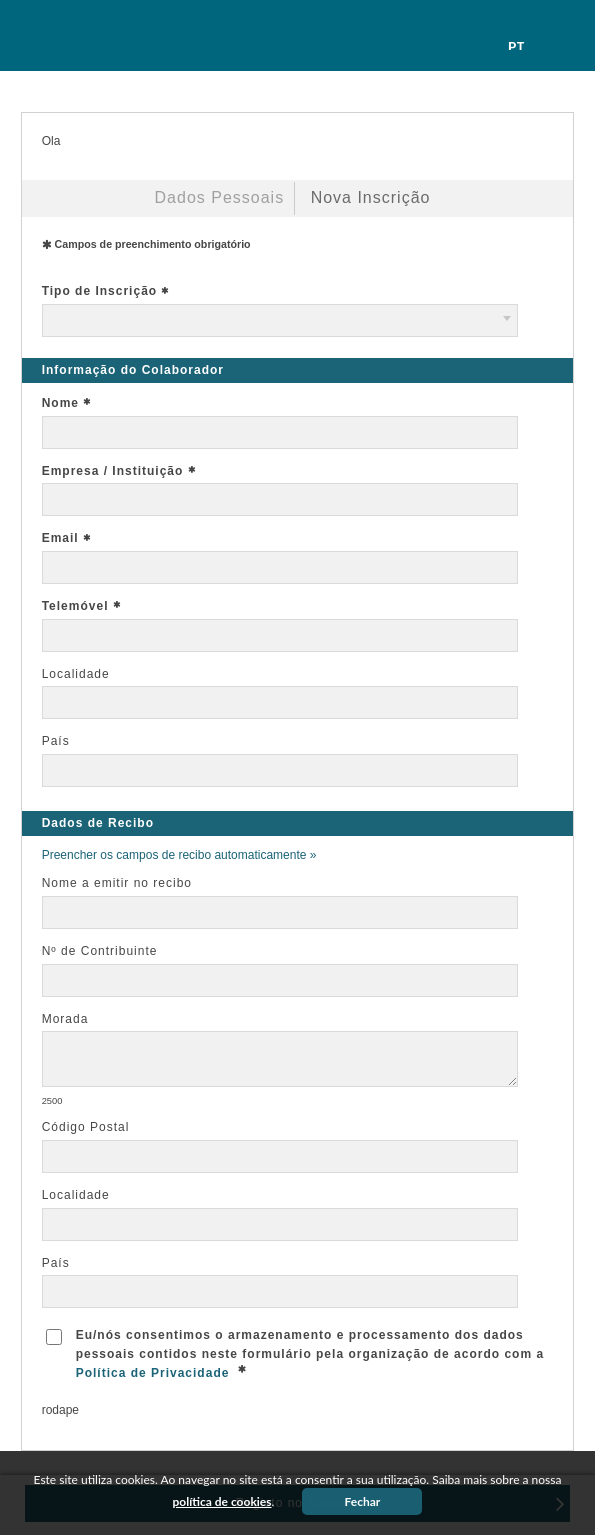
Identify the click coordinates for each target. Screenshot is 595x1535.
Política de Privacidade (153, 1373)
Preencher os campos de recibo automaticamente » (179, 855)
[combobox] (280, 320)
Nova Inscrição (371, 197)
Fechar (363, 1501)
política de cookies (222, 1501)
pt (516, 46)
